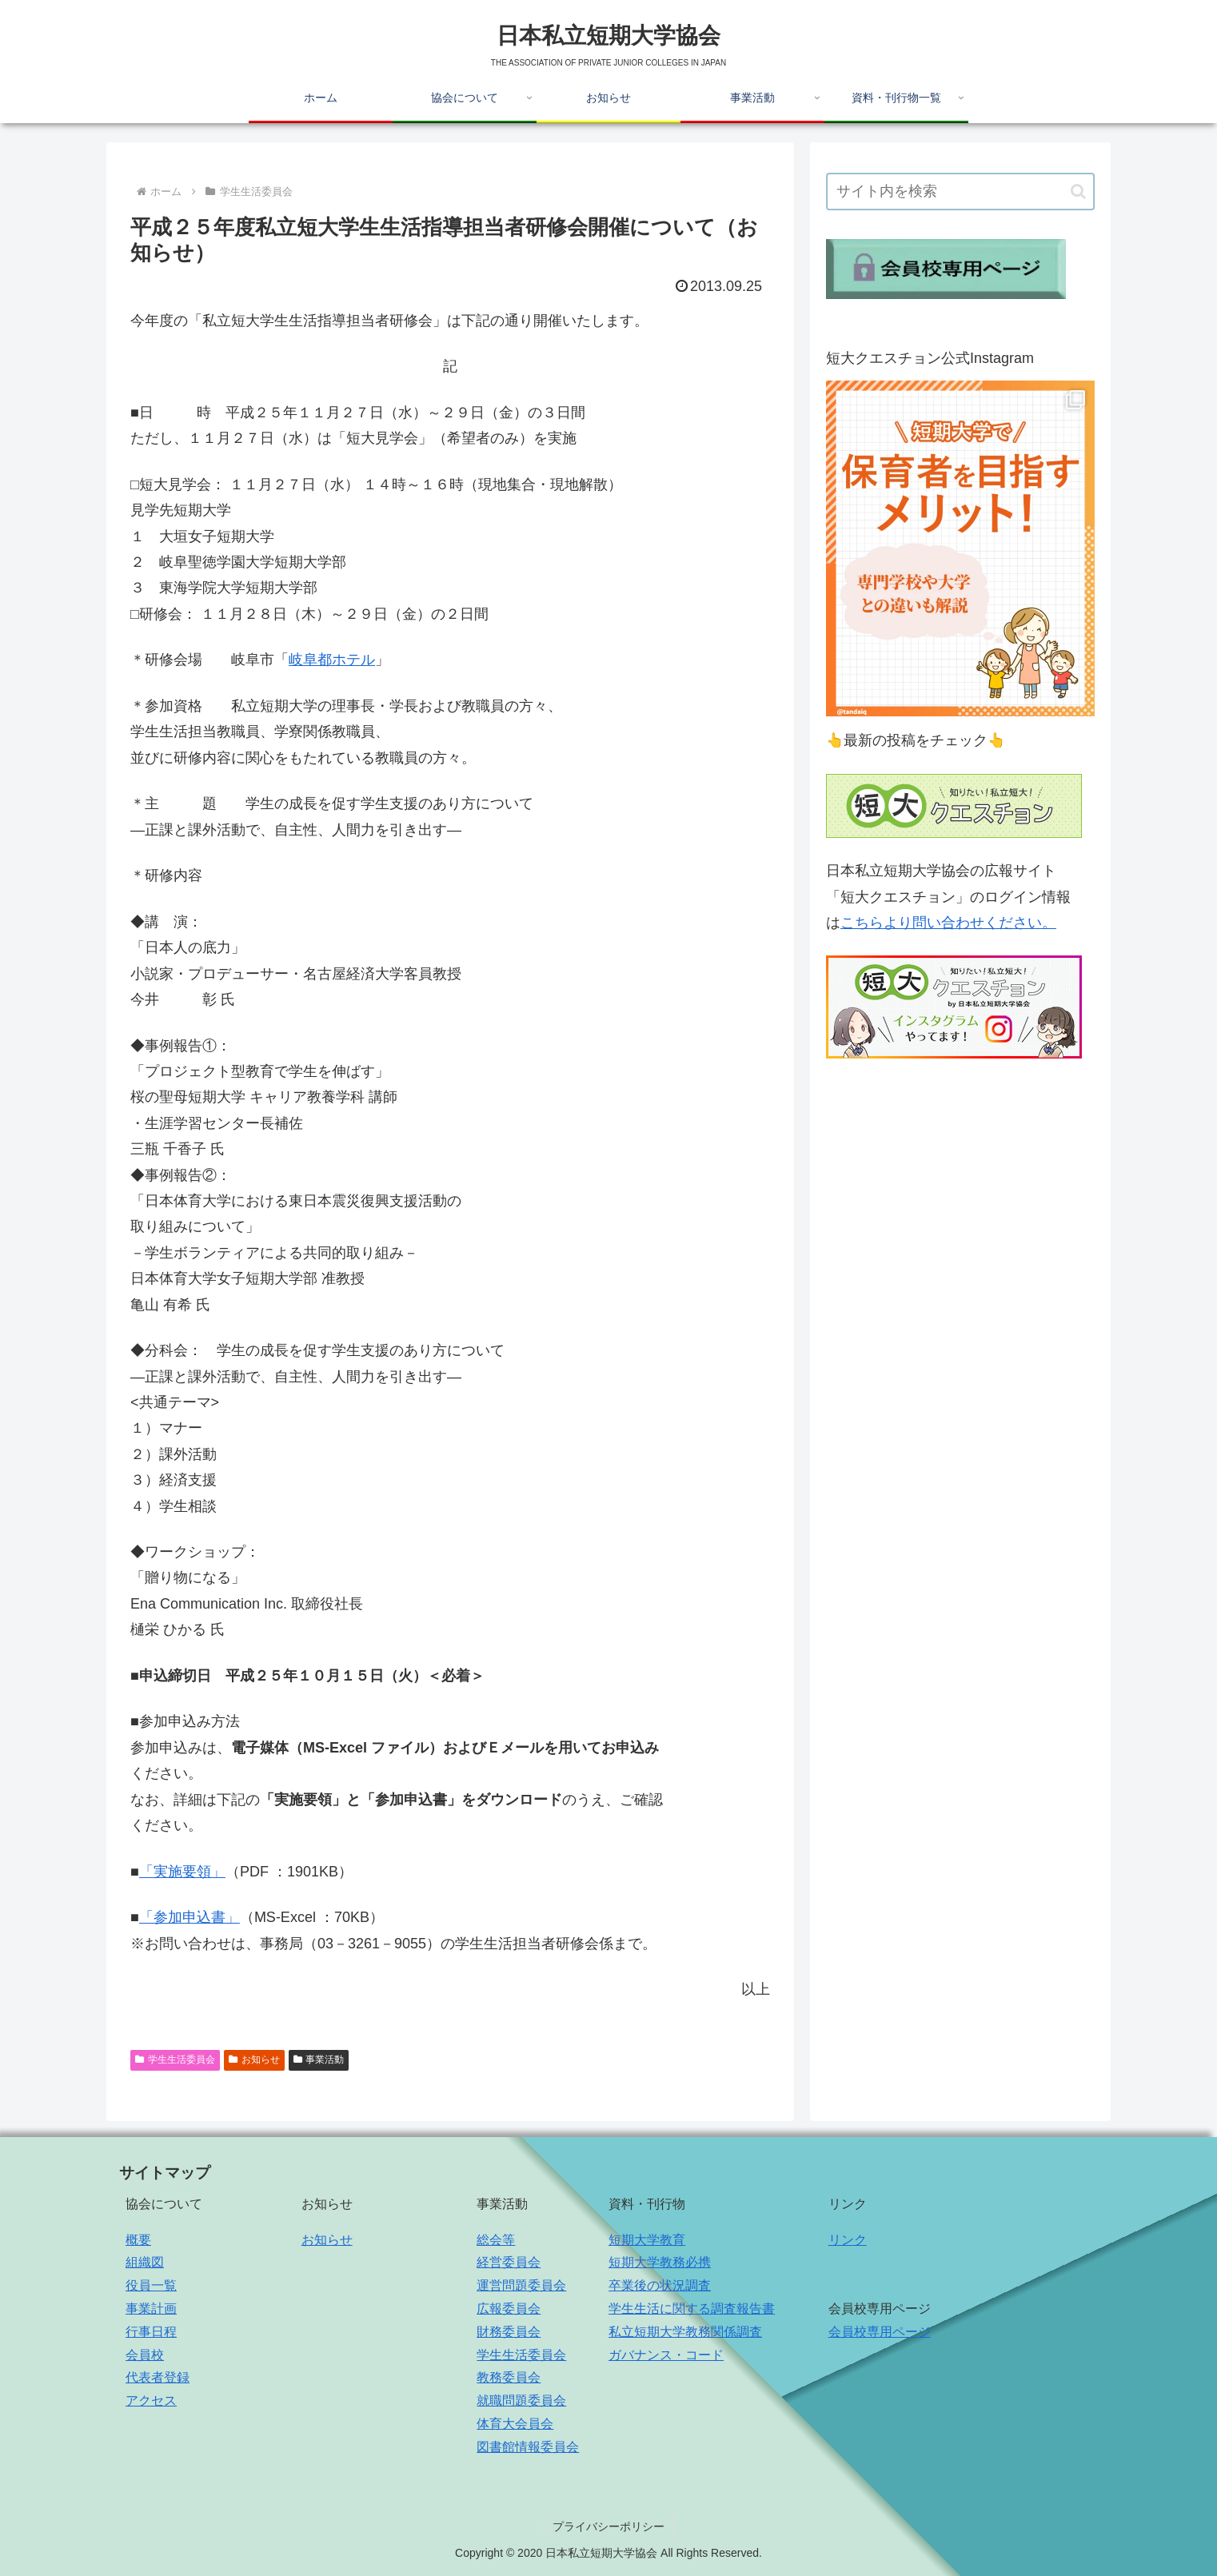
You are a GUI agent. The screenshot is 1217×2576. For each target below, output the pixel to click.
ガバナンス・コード (666, 2355)
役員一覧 (151, 2285)
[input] (960, 191)
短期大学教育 (646, 2240)
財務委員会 (509, 2332)
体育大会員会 (515, 2423)
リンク (847, 2240)
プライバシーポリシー (608, 2526)
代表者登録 (158, 2377)
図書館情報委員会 (528, 2447)
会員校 (145, 2355)
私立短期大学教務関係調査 (685, 2332)
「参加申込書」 (189, 1917)
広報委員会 (509, 2308)
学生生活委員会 (175, 2059)
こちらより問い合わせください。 (948, 923)
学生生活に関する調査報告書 (691, 2308)
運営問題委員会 (521, 2285)
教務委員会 (509, 2377)
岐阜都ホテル (332, 660)
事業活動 (319, 2059)
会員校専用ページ (879, 2332)
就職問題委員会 (521, 2400)
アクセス (151, 2400)
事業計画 (151, 2308)
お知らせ (254, 2059)
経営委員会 (509, 2262)
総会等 (496, 2240)
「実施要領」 (182, 1872)
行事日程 (151, 2332)
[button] (1078, 191)
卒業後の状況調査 (659, 2285)
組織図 (145, 2262)
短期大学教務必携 (659, 2262)
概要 (138, 2240)
